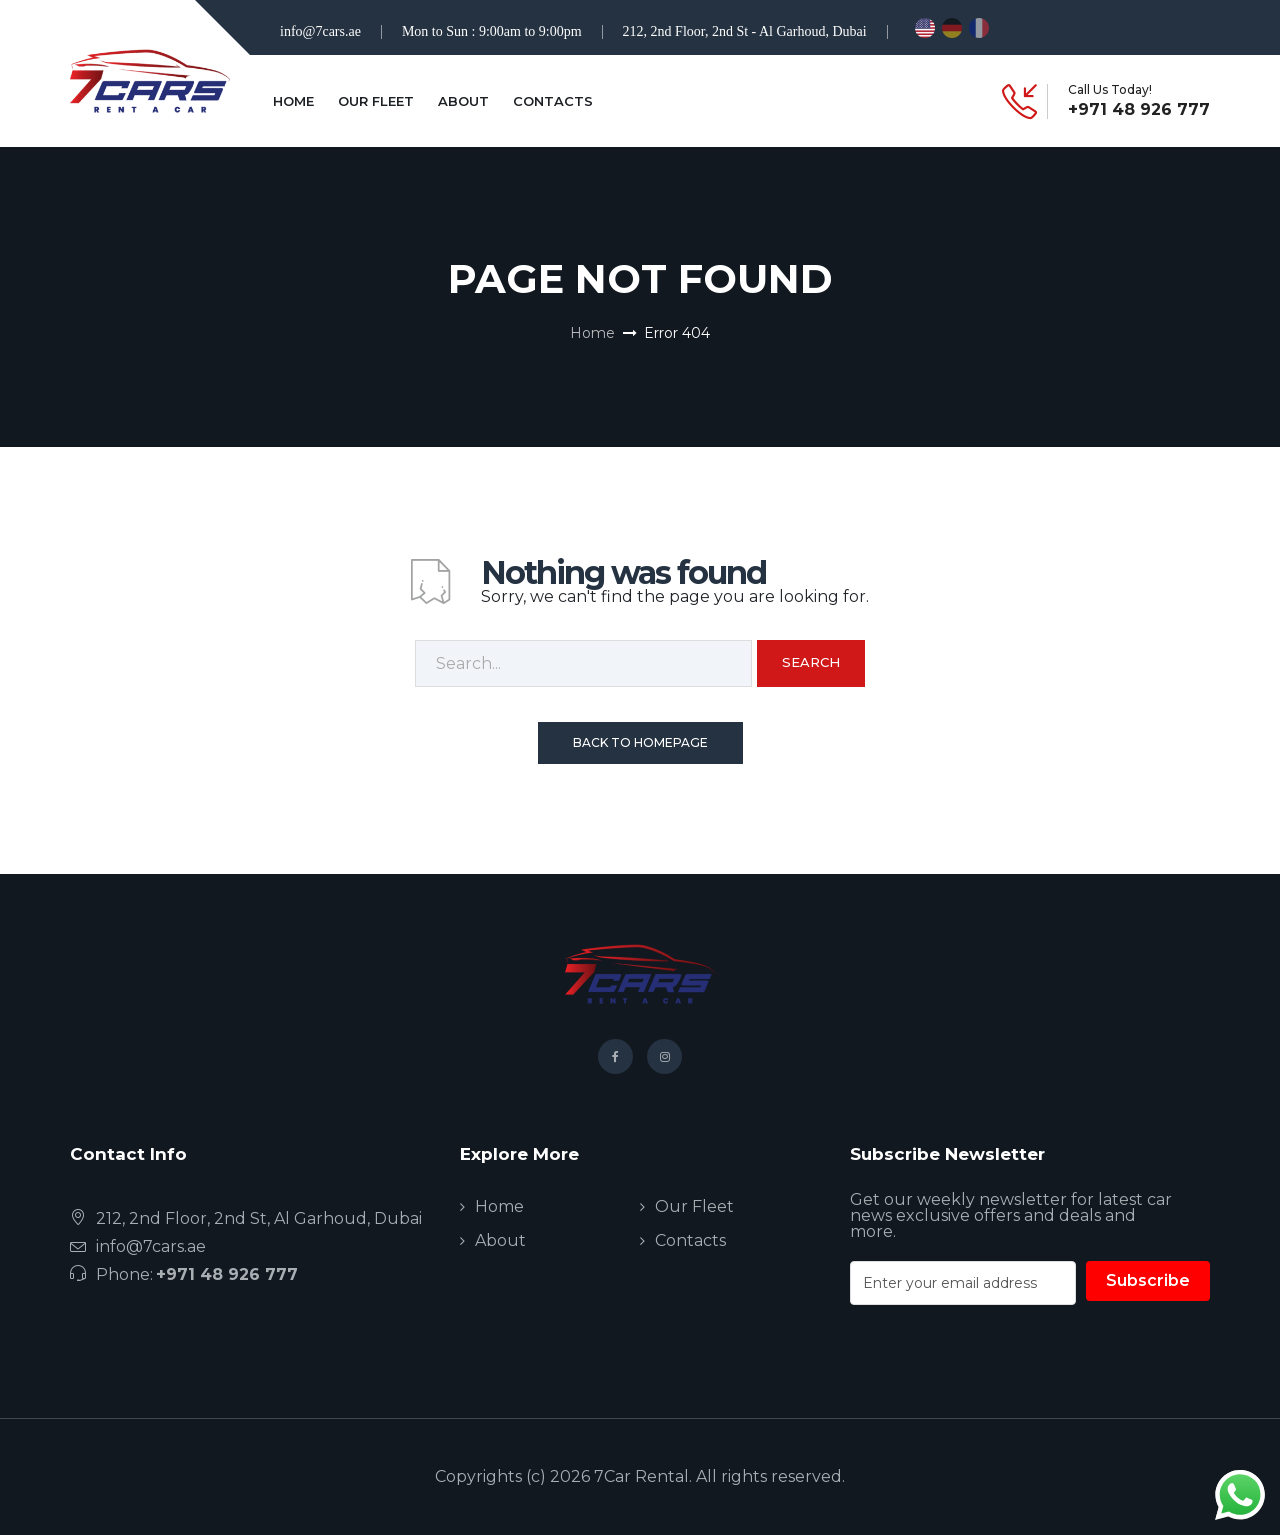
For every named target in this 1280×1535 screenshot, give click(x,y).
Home (293, 101)
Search (811, 662)
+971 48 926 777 (1139, 110)
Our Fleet (376, 101)
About (463, 101)
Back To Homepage (640, 742)
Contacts (553, 101)
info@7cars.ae (320, 31)
